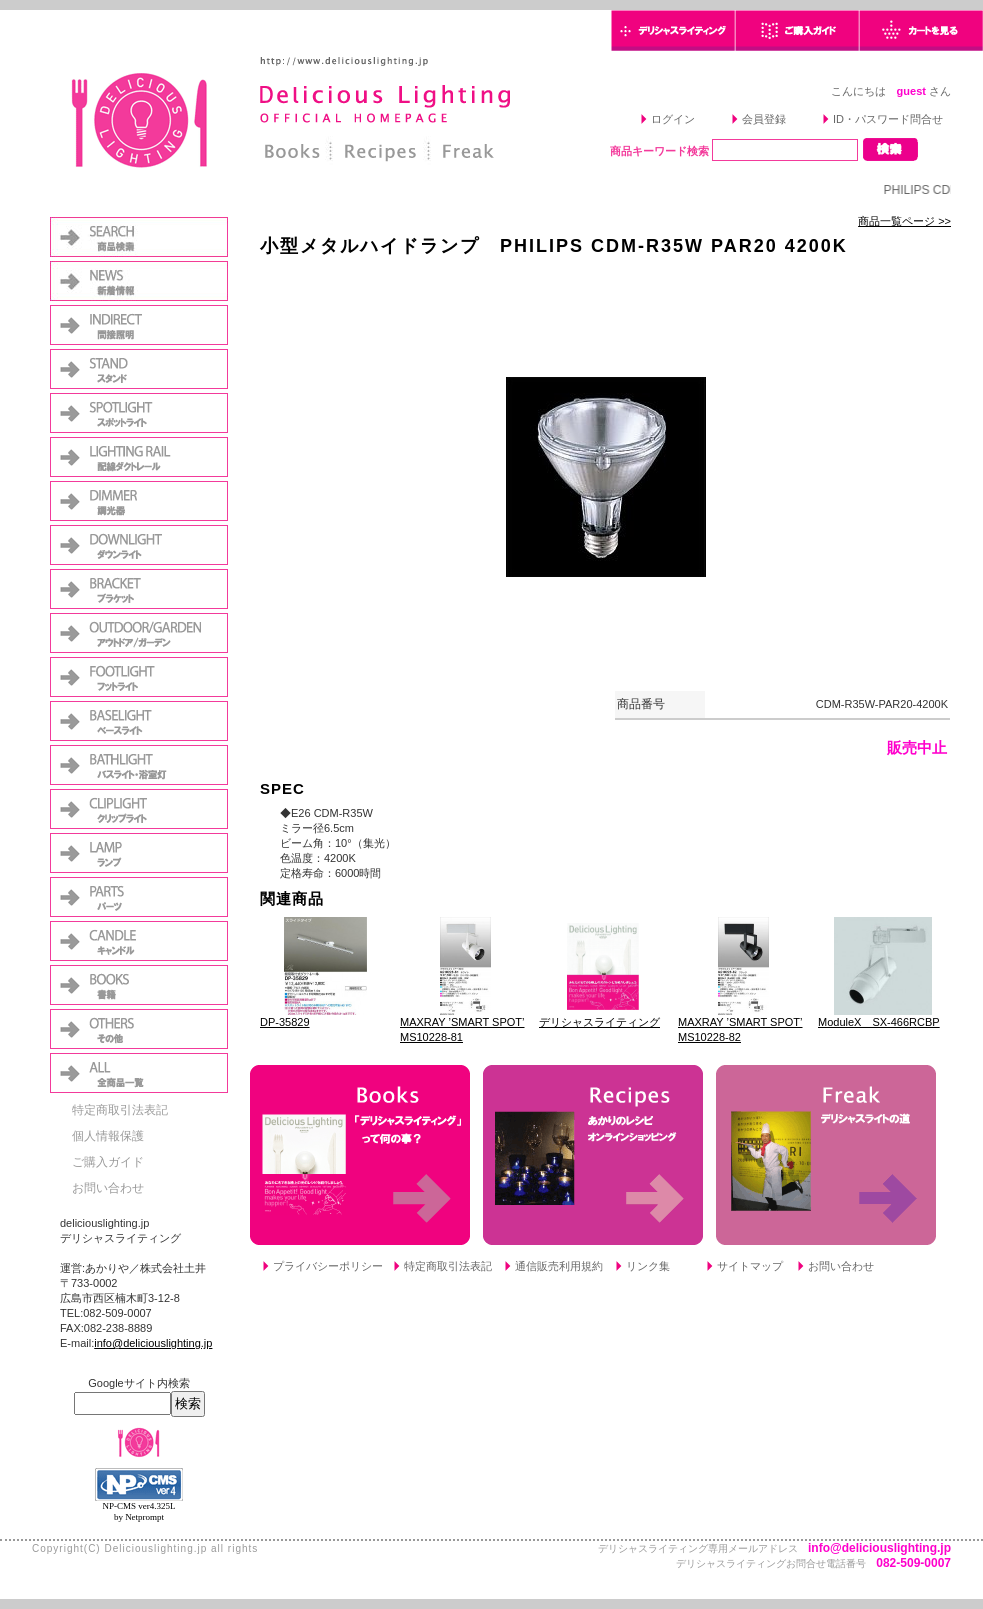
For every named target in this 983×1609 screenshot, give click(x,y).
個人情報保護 (108, 1136)
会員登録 (764, 119)
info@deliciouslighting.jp (153, 1343)
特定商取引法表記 (120, 1110)
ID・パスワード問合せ (888, 119)
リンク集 (648, 1266)
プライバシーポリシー (328, 1266)
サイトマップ (750, 1266)
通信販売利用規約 (559, 1266)
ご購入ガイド (108, 1162)
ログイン (673, 119)
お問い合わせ (108, 1188)
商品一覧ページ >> (904, 221)
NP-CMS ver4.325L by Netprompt (138, 1511)
